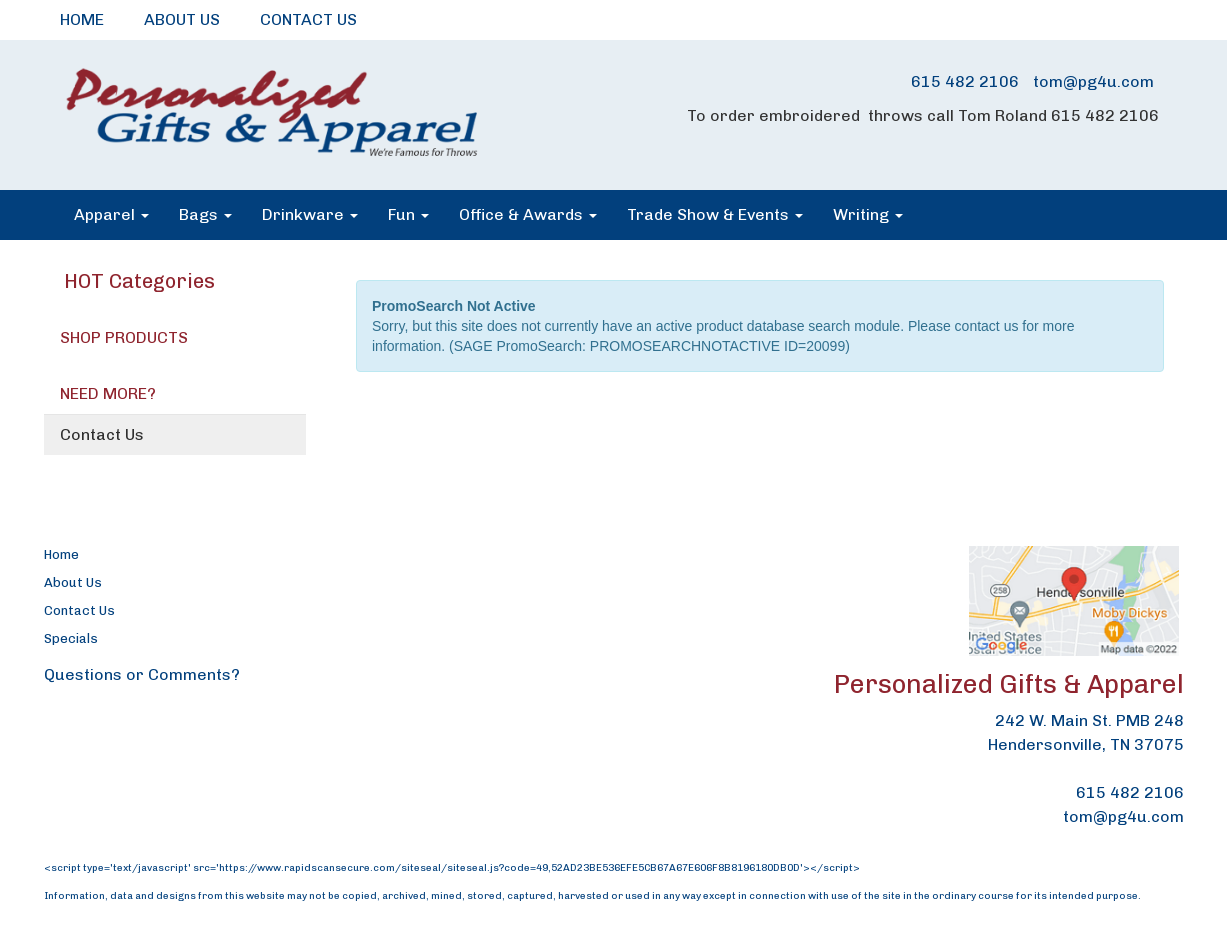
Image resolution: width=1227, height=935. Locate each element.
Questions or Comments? (142, 674)
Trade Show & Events (715, 214)
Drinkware (310, 214)
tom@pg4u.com (1093, 81)
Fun (408, 214)
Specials (71, 638)
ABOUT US (182, 19)
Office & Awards (528, 214)
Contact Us (102, 434)
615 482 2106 (965, 81)
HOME (82, 19)
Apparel (111, 214)
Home (61, 554)
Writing (868, 214)
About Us (73, 582)
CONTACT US (308, 19)
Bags (205, 214)
